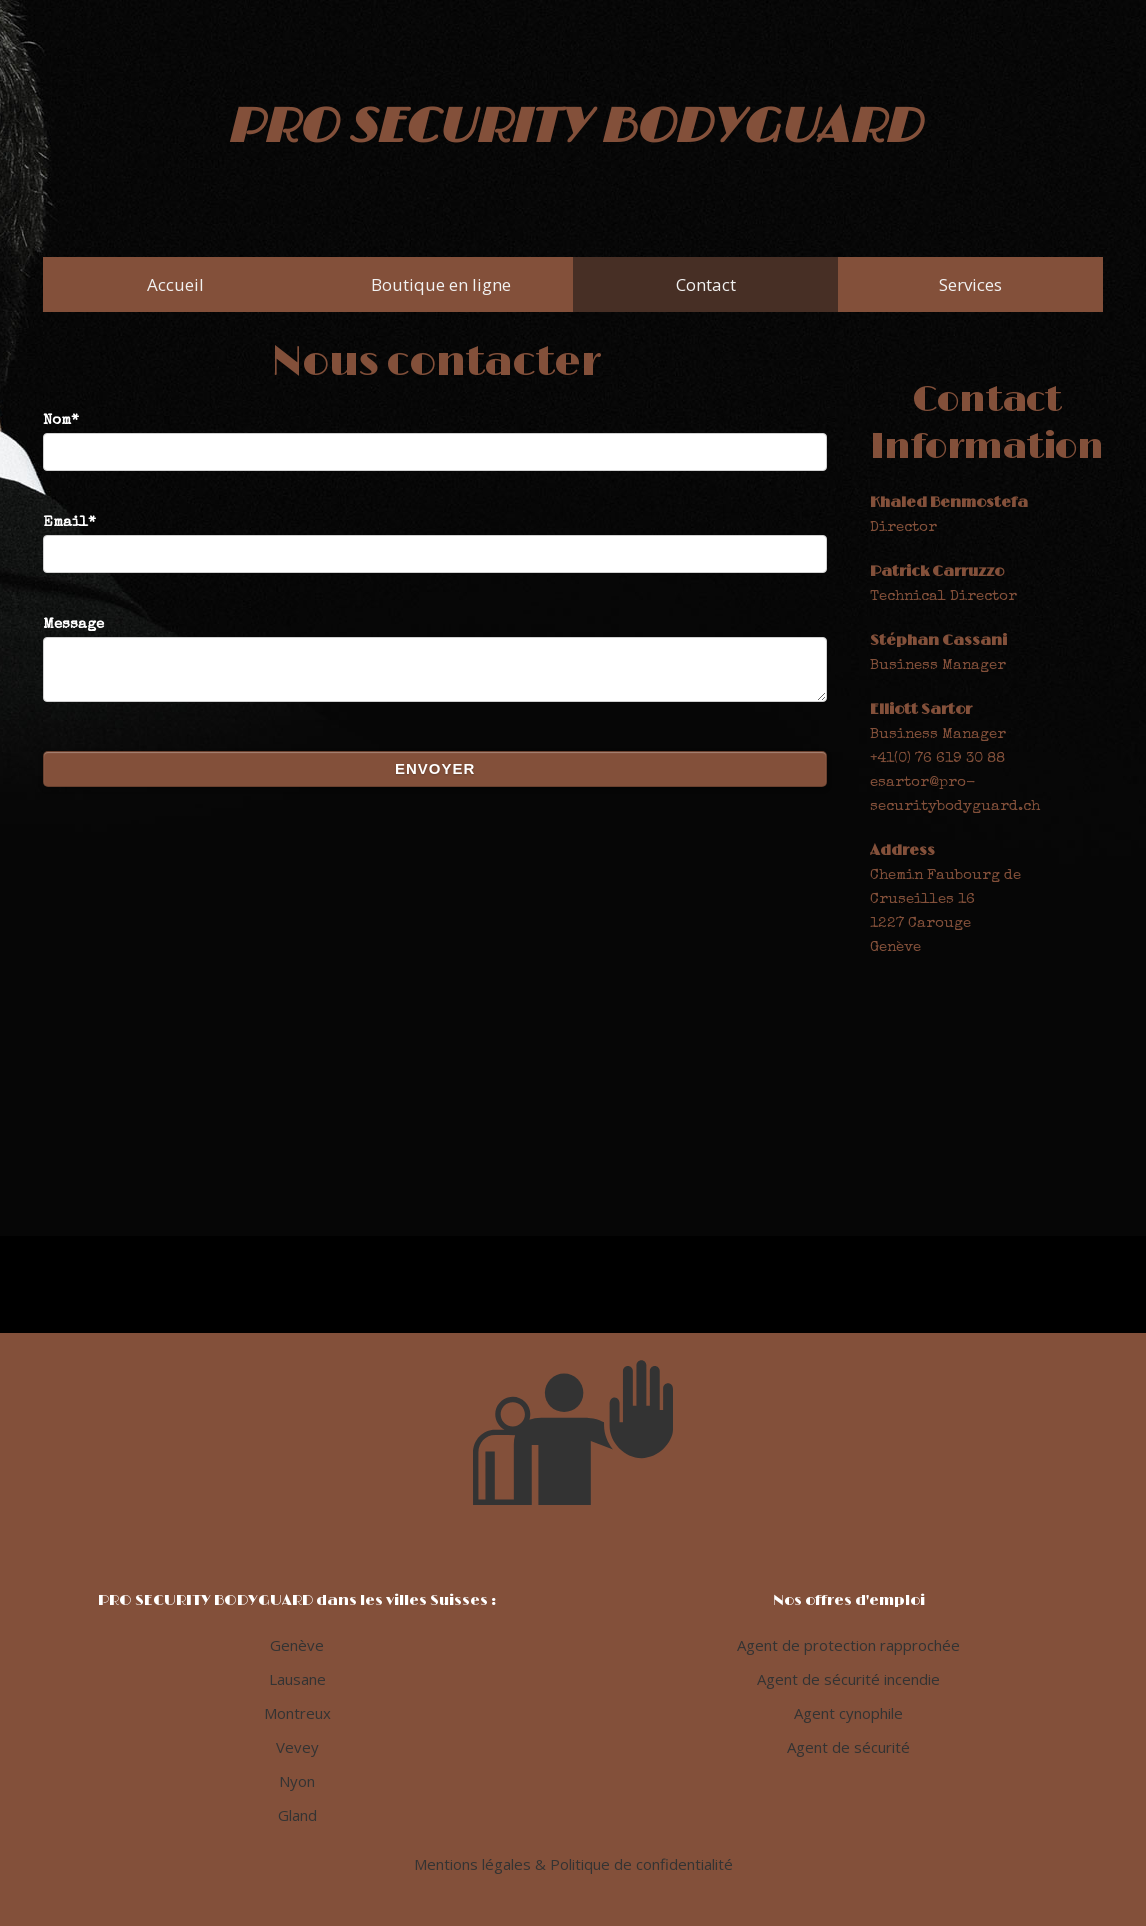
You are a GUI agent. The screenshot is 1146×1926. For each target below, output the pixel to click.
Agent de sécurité (848, 1747)
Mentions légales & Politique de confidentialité (573, 1864)
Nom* (435, 436)
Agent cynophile (848, 1713)
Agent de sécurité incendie (848, 1679)
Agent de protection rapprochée (848, 1645)
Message (435, 669)
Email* (435, 538)
